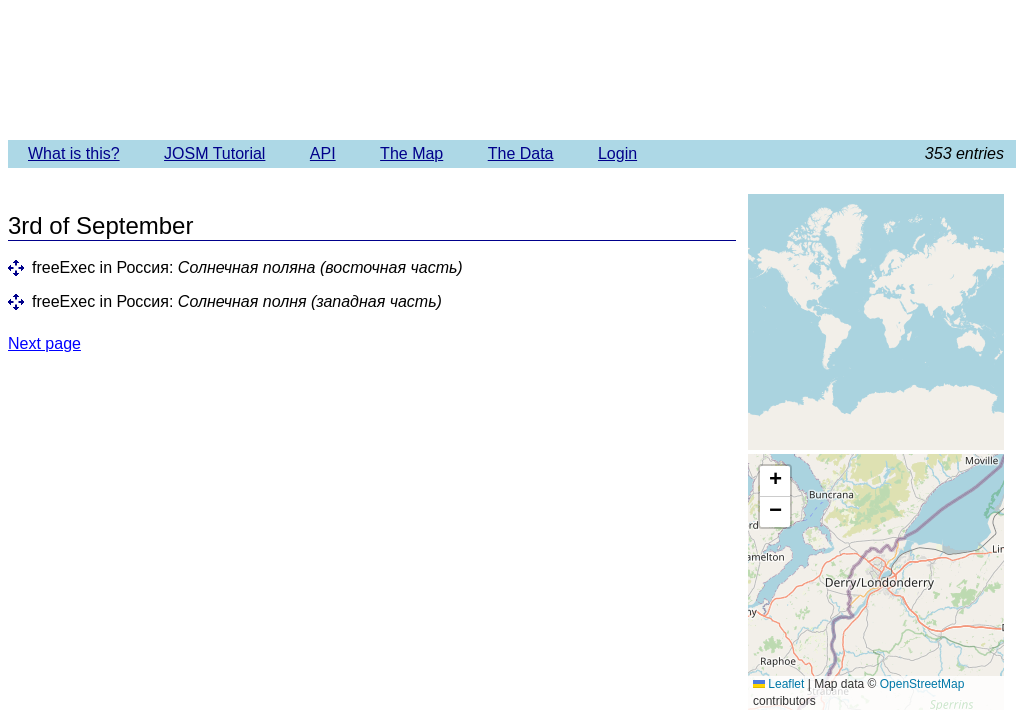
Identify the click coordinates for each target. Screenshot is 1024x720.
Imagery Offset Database (511, 69)
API (323, 153)
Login (617, 153)
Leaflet (778, 684)
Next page (44, 343)
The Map (411, 153)
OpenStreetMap (922, 684)
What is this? (74, 153)
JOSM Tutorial (214, 153)
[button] (775, 481)
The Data (521, 153)
